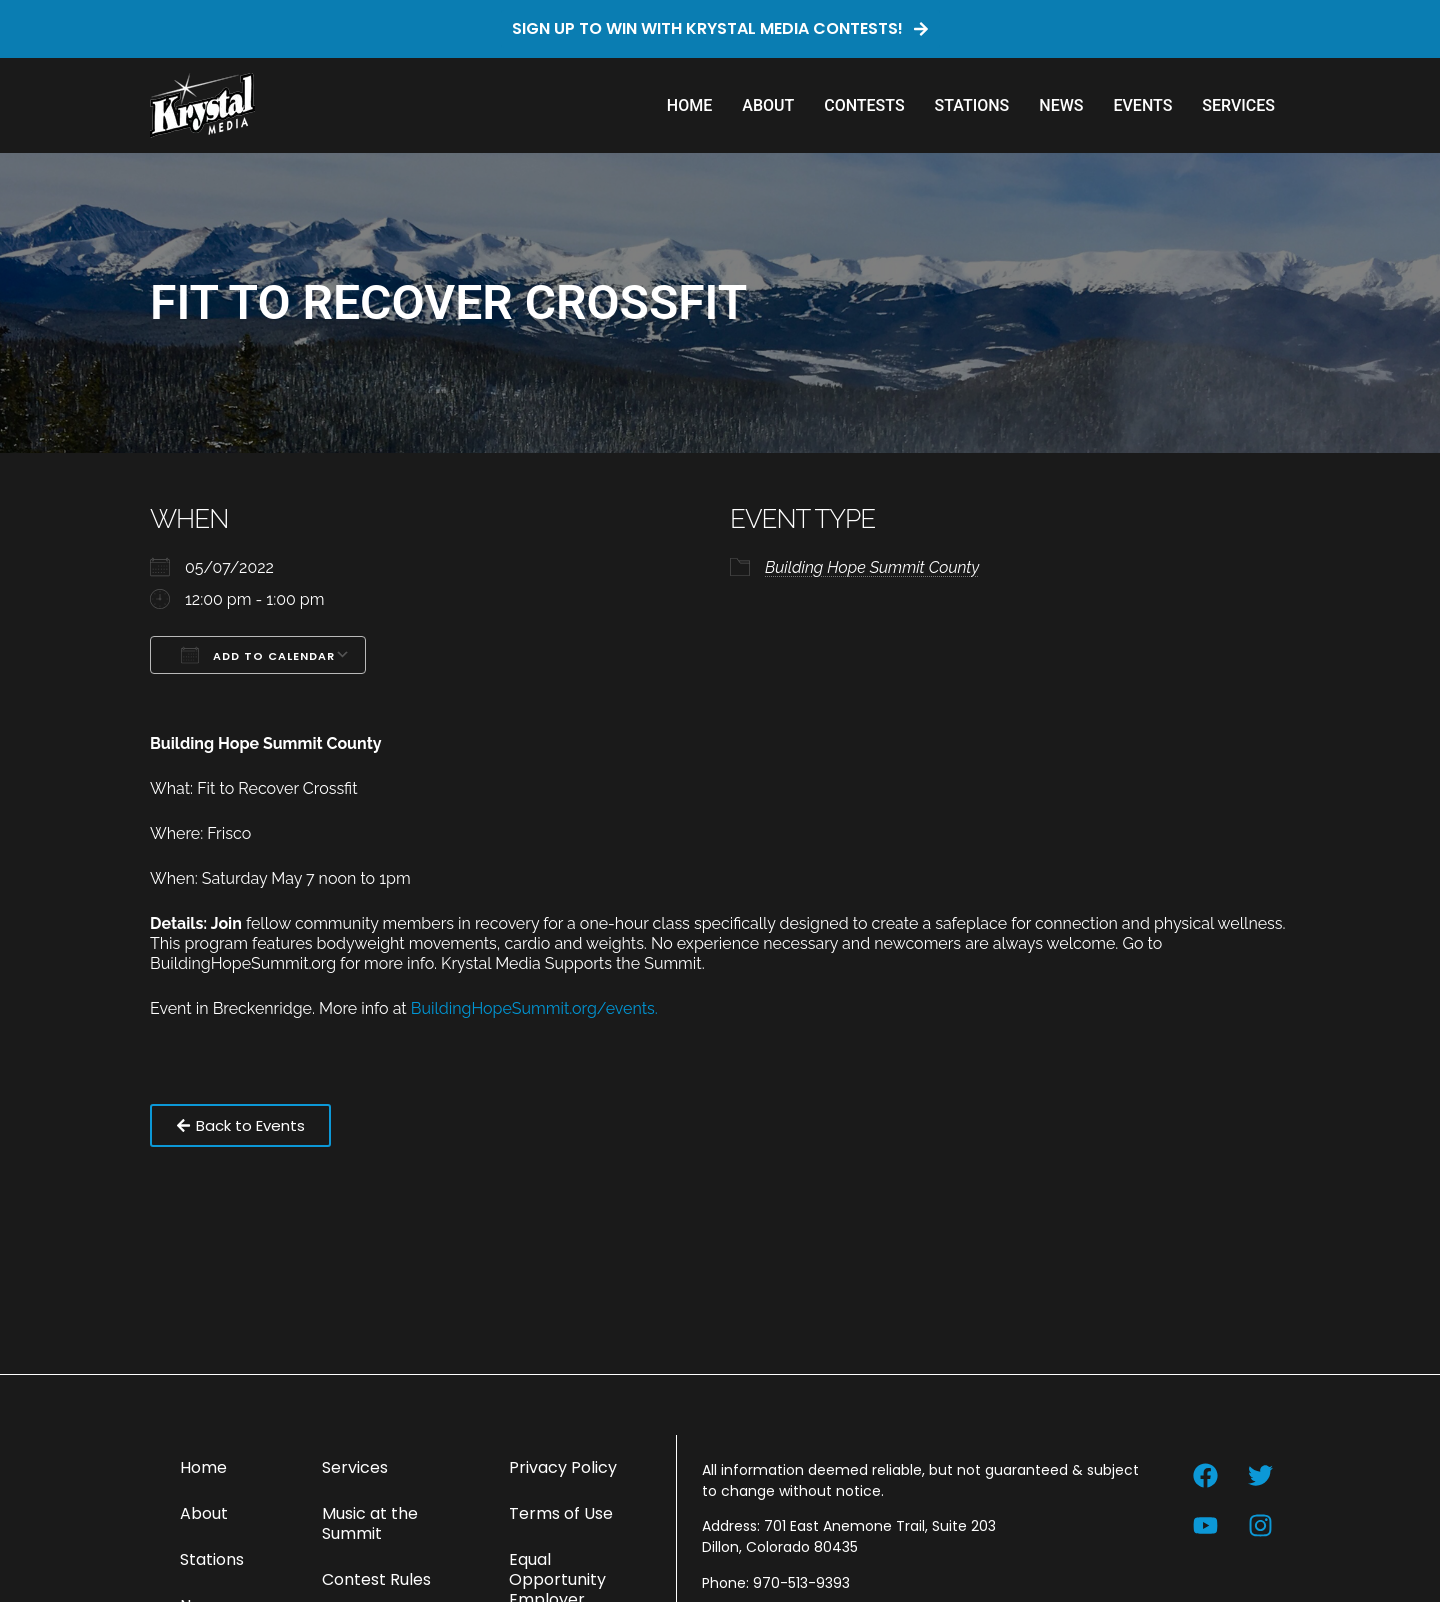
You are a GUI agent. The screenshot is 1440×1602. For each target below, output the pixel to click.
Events (1142, 105)
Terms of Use (561, 1513)
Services (1238, 105)
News (1061, 105)
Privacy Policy (563, 1467)
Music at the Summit (370, 1523)
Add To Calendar (258, 655)
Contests (864, 105)
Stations (972, 105)
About (768, 105)
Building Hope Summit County (872, 567)
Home (689, 105)
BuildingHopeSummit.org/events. (534, 1008)
